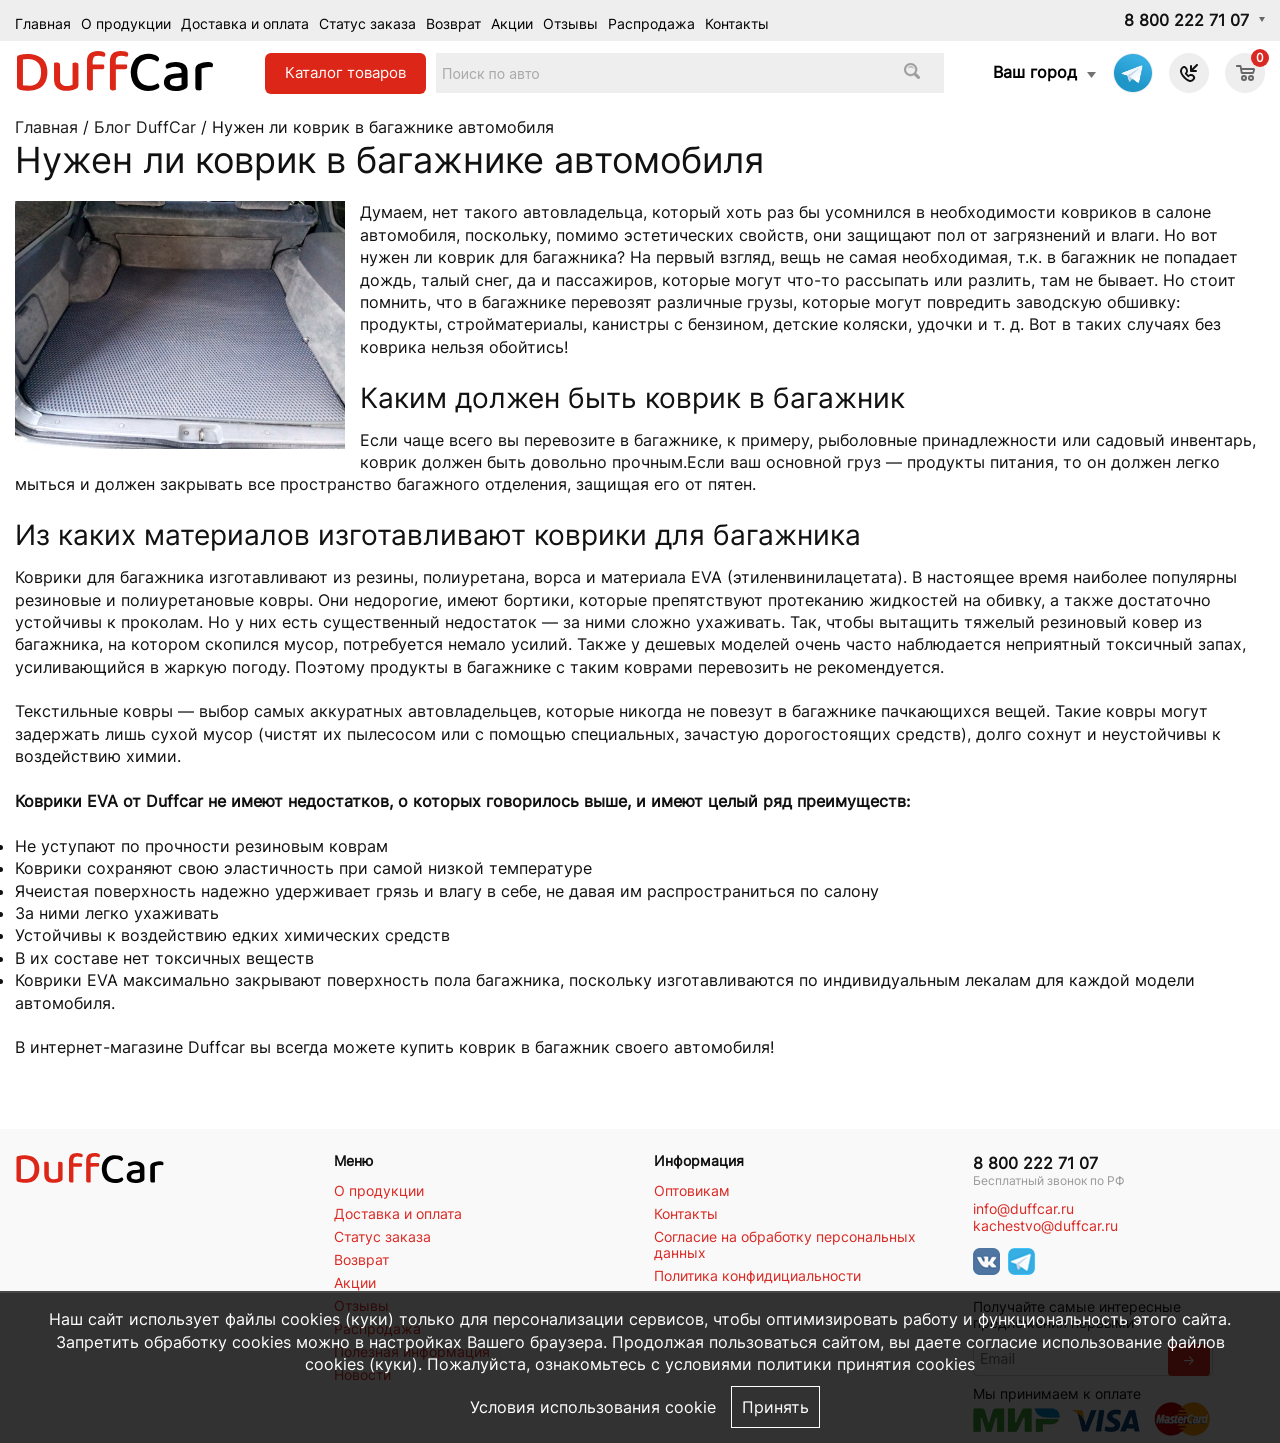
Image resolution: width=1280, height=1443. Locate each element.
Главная (43, 23)
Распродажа (651, 23)
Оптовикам (692, 1191)
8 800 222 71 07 (1186, 20)
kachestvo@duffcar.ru (1045, 1226)
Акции (512, 23)
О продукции (126, 23)
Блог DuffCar (145, 127)
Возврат (453, 23)
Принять (775, 1407)
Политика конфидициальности (757, 1276)
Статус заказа (367, 23)
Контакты (737, 23)
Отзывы (570, 23)
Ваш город (1035, 72)
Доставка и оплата (245, 23)
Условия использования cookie (593, 1407)
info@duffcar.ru (1023, 1209)
